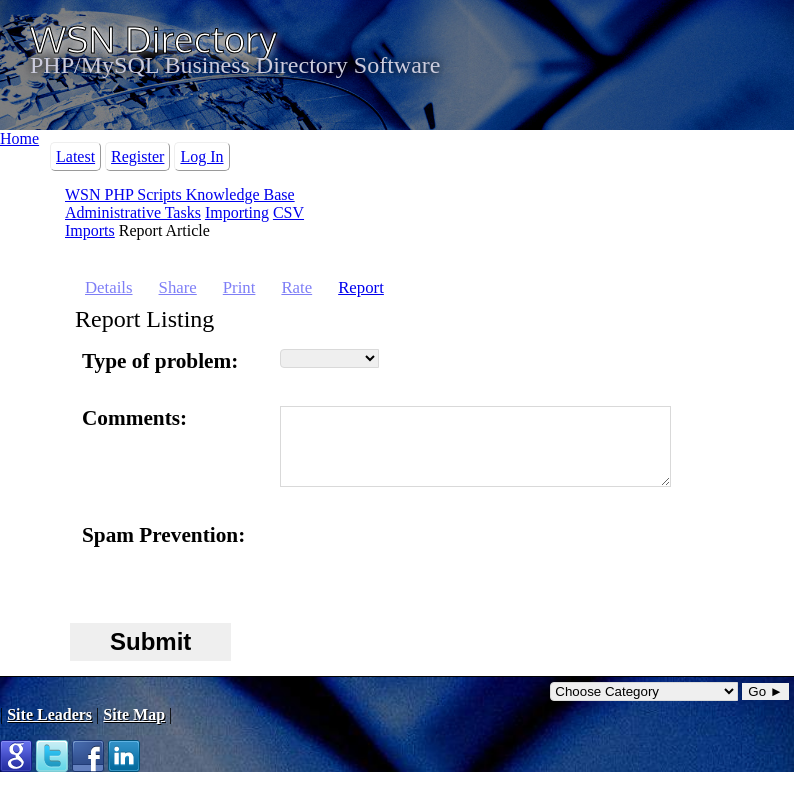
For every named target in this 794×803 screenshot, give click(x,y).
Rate (296, 287)
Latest (75, 156)
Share (178, 287)
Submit (150, 656)
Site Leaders (49, 729)
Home (19, 138)
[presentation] (432, 577)
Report (361, 287)
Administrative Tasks (133, 212)
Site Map (134, 729)
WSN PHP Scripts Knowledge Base (180, 194)
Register (137, 156)
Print (239, 287)
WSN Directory (153, 38)
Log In (201, 156)
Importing (237, 212)
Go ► (765, 706)
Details (109, 287)
